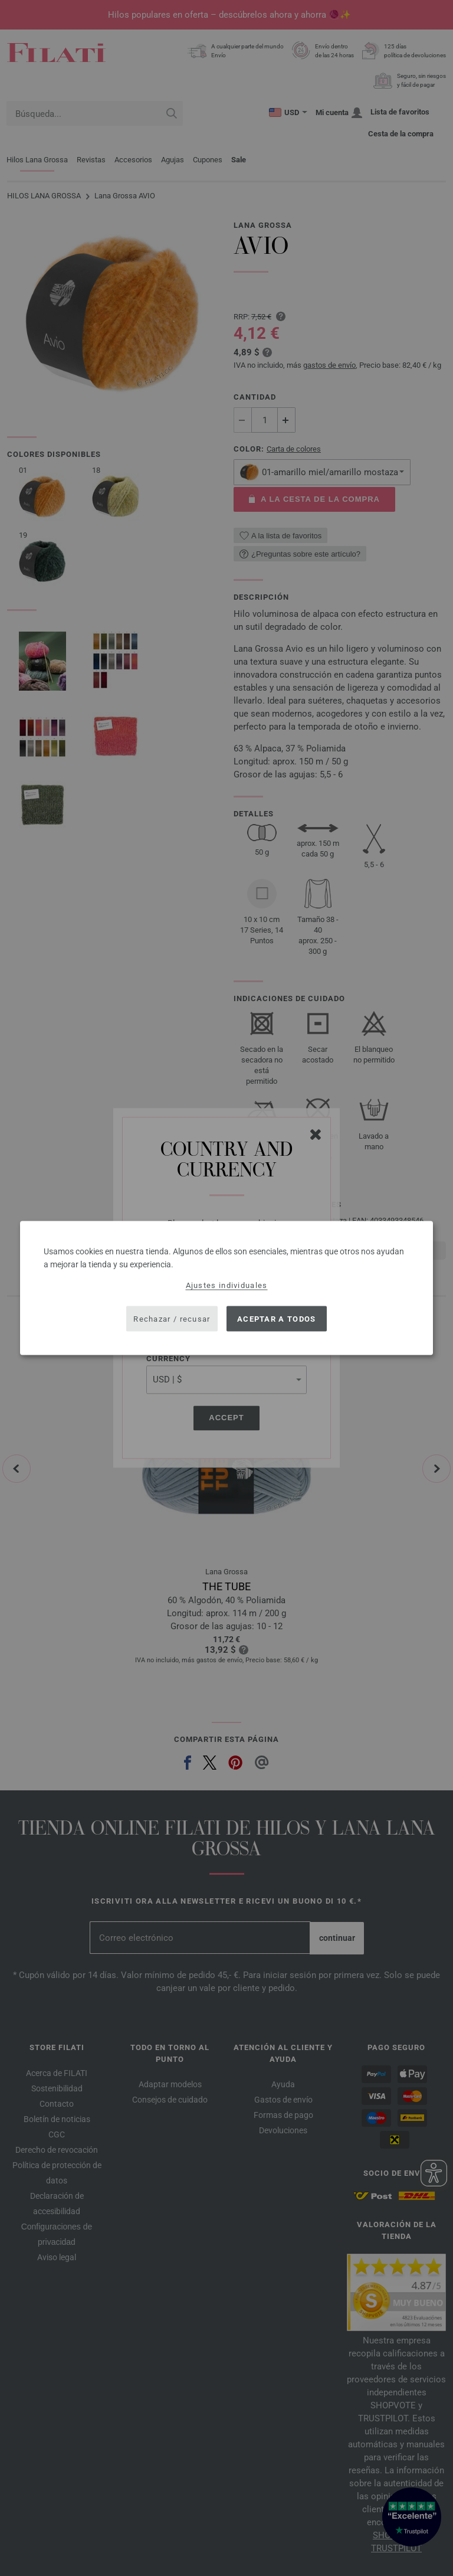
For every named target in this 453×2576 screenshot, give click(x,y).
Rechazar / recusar (171, 1318)
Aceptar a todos (276, 1318)
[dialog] (226, 1288)
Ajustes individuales (227, 1285)
